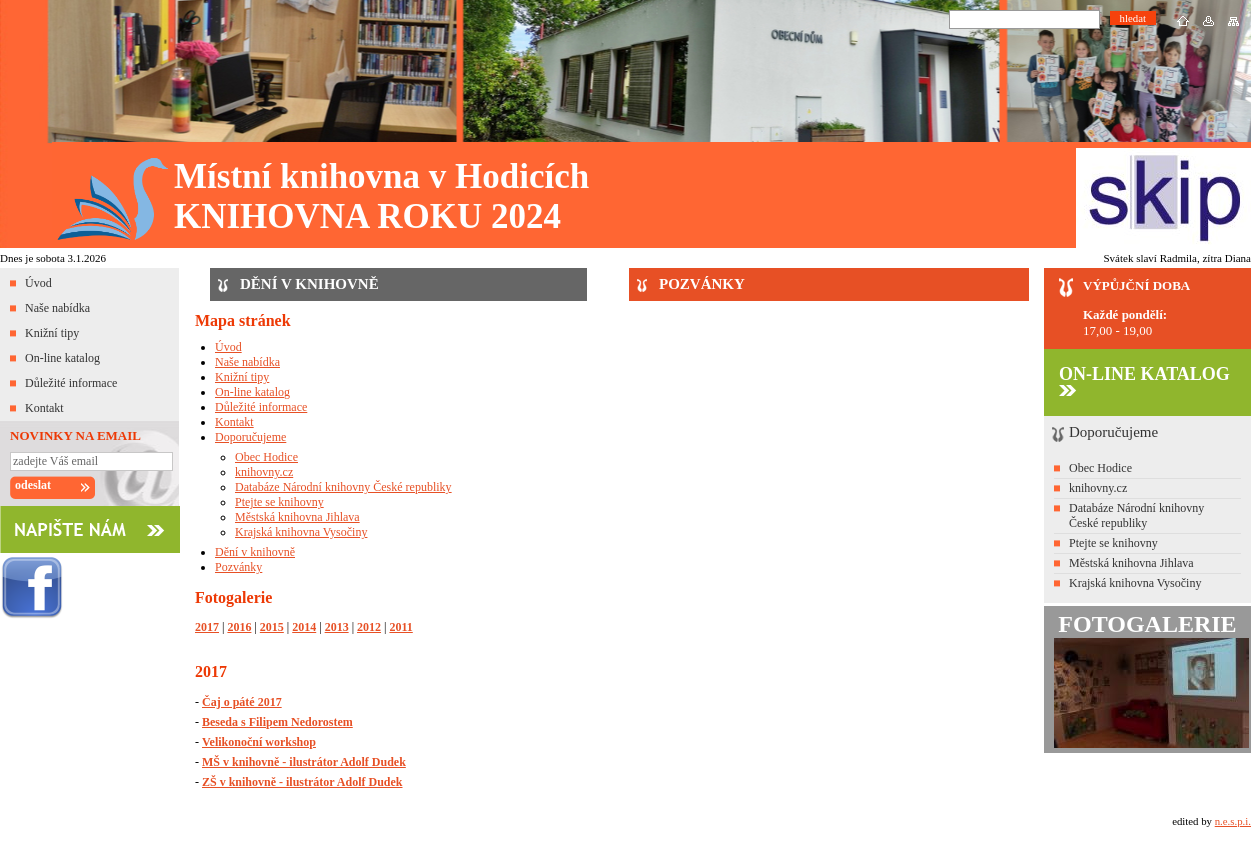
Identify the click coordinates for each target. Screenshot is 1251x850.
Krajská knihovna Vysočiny (301, 532)
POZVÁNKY (702, 284)
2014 (304, 627)
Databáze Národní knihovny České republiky (343, 487)
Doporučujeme (250, 437)
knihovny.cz (264, 472)
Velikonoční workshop (259, 742)
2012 (369, 627)
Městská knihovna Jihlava (297, 517)
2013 (337, 627)
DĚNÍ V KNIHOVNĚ (309, 284)
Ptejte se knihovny (279, 502)
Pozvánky (238, 567)
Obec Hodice (266, 457)
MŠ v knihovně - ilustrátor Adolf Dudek (304, 762)
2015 (272, 627)
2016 (239, 627)
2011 (400, 627)
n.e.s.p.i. (1233, 821)
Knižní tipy (52, 333)
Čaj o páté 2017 (242, 702)
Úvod (38, 283)
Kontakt (44, 408)
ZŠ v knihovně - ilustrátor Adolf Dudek (302, 782)
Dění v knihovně (255, 552)
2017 (207, 627)
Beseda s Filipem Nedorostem (277, 722)
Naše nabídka (57, 308)
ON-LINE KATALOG (1144, 380)
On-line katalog (62, 358)
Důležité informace (71, 383)
